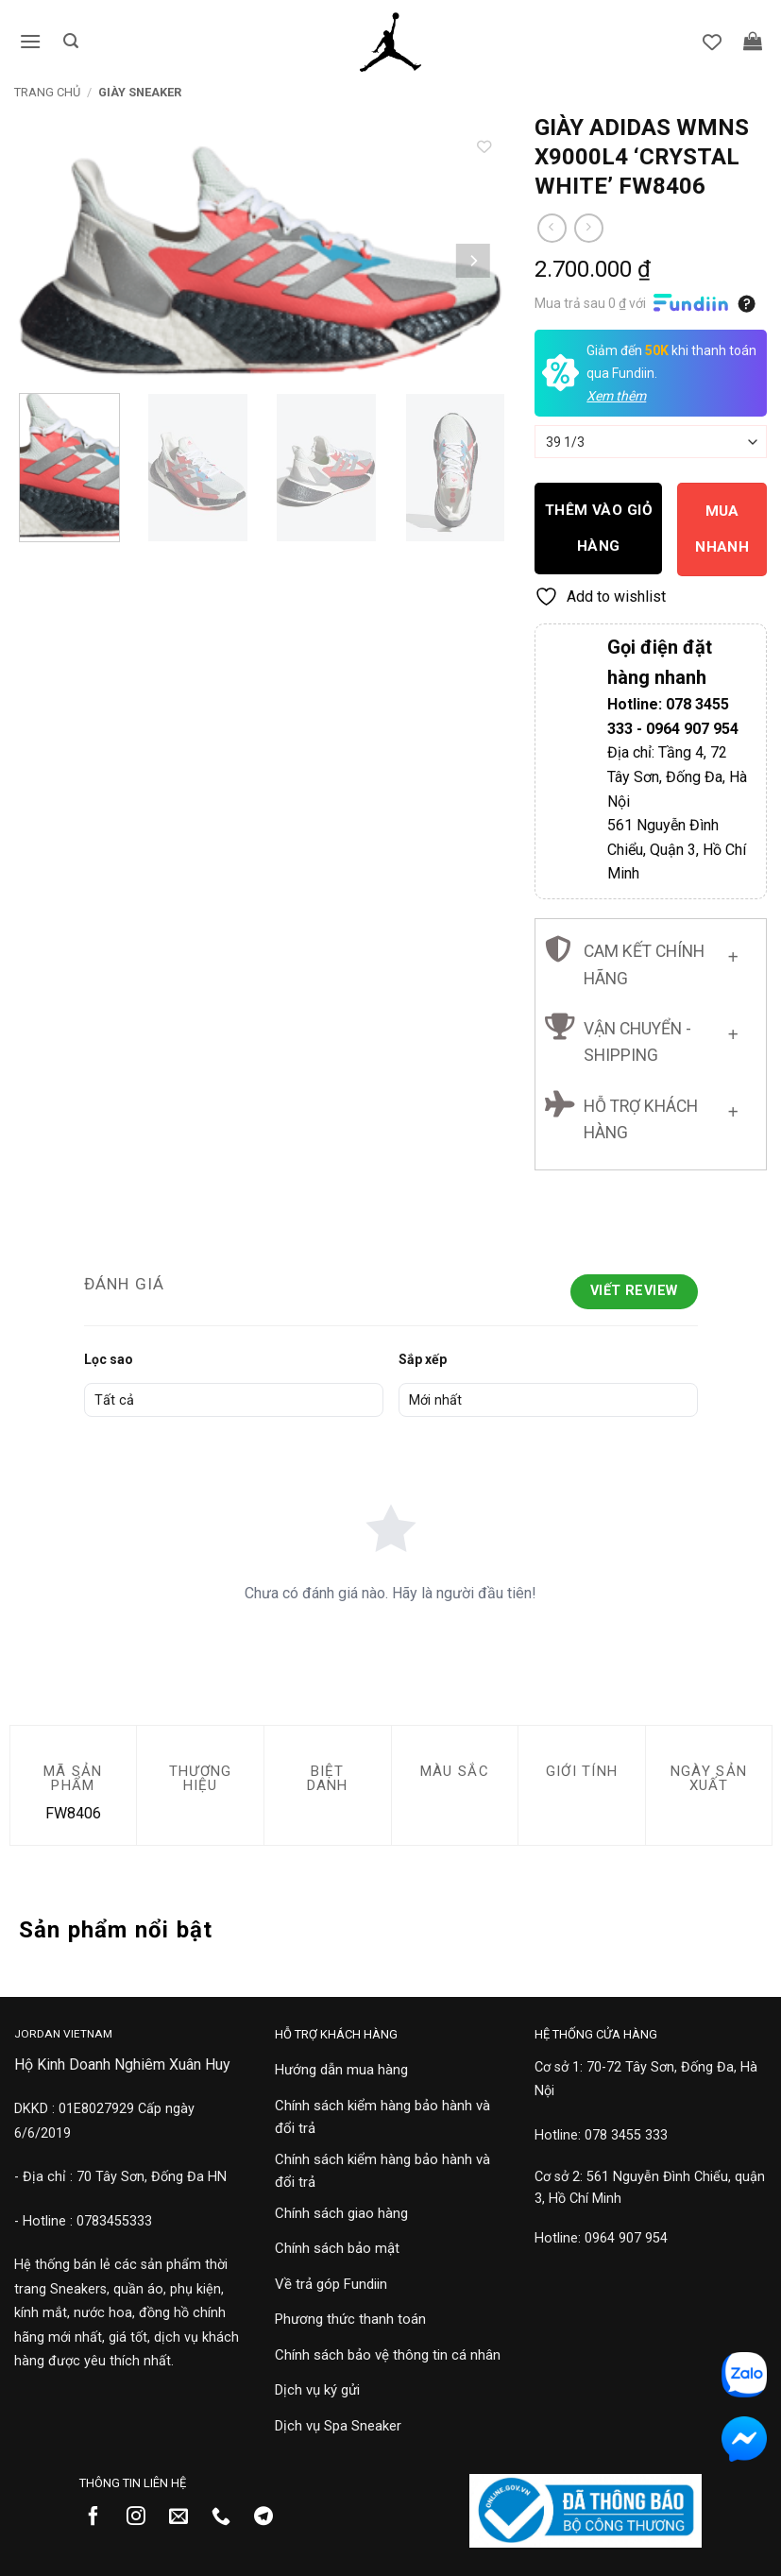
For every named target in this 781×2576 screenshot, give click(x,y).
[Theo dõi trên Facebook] (100, 2517)
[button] (25, 42)
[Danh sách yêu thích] (725, 42)
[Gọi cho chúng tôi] (228, 2517)
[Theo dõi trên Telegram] (270, 2517)
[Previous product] (588, 228)
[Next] (473, 259)
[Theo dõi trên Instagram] (143, 2517)
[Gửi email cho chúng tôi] (185, 2517)
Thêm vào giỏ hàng (599, 528)
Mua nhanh (722, 528)
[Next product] (552, 228)
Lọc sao (108, 1359)
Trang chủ (47, 92)
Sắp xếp (423, 1359)
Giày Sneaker (139, 92)
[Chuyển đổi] (733, 953)
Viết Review (634, 1291)
